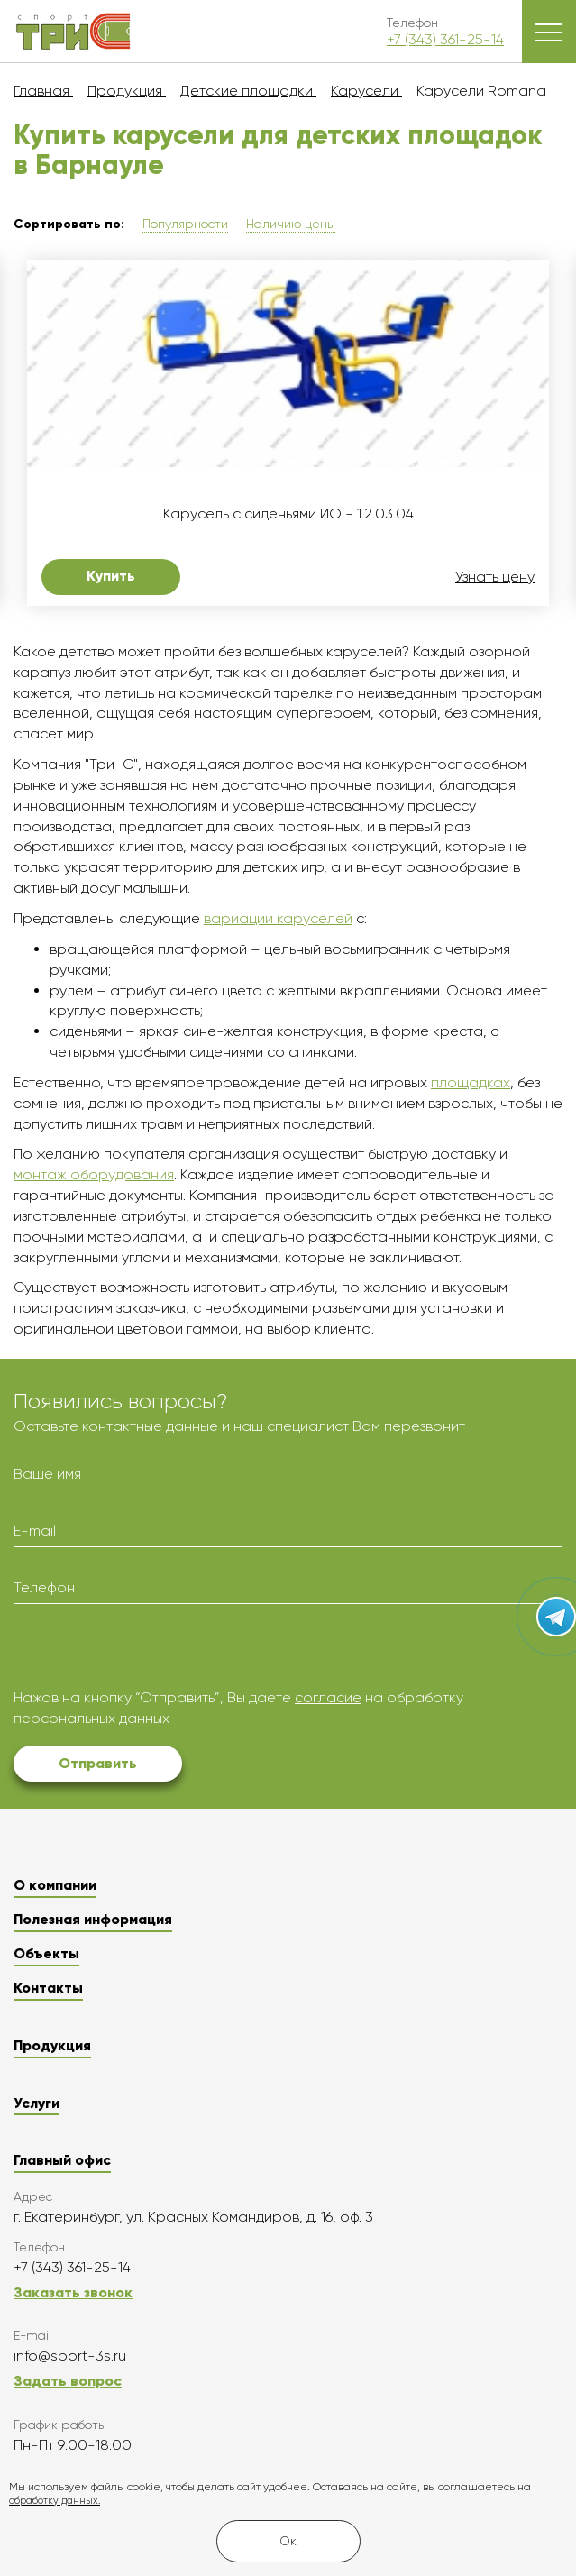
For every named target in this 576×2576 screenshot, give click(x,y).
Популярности (185, 223)
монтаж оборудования (94, 1174)
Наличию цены (290, 223)
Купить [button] (111, 575)
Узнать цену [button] (495, 577)
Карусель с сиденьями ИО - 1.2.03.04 (288, 514)
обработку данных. (54, 2501)
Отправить (98, 1763)
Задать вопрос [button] (68, 2380)
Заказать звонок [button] (73, 2292)
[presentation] (151, 1653)
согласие (328, 1697)
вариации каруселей (278, 918)
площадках (470, 1082)
